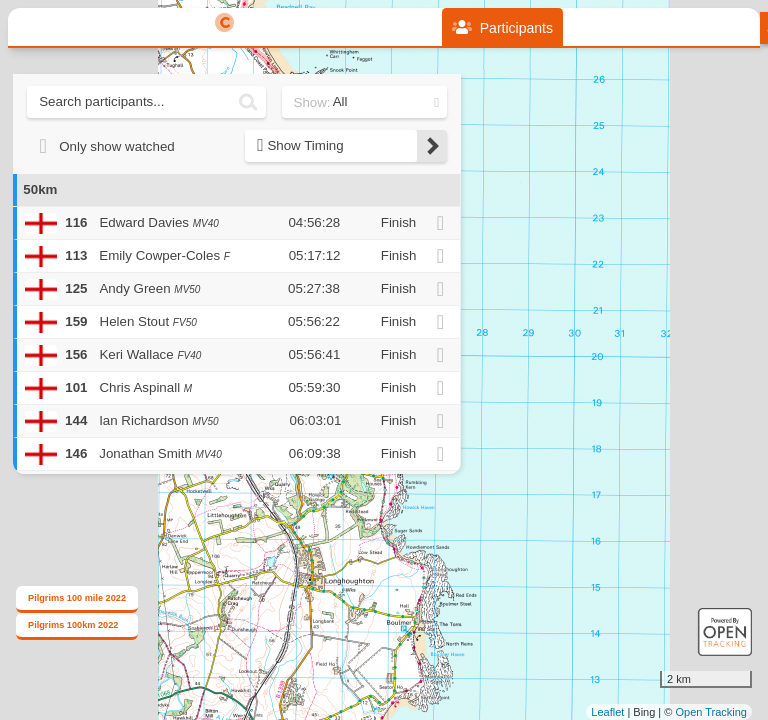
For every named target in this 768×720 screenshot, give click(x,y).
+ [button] (480, 180)
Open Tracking (711, 712)
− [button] (480, 213)
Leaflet (607, 712)
